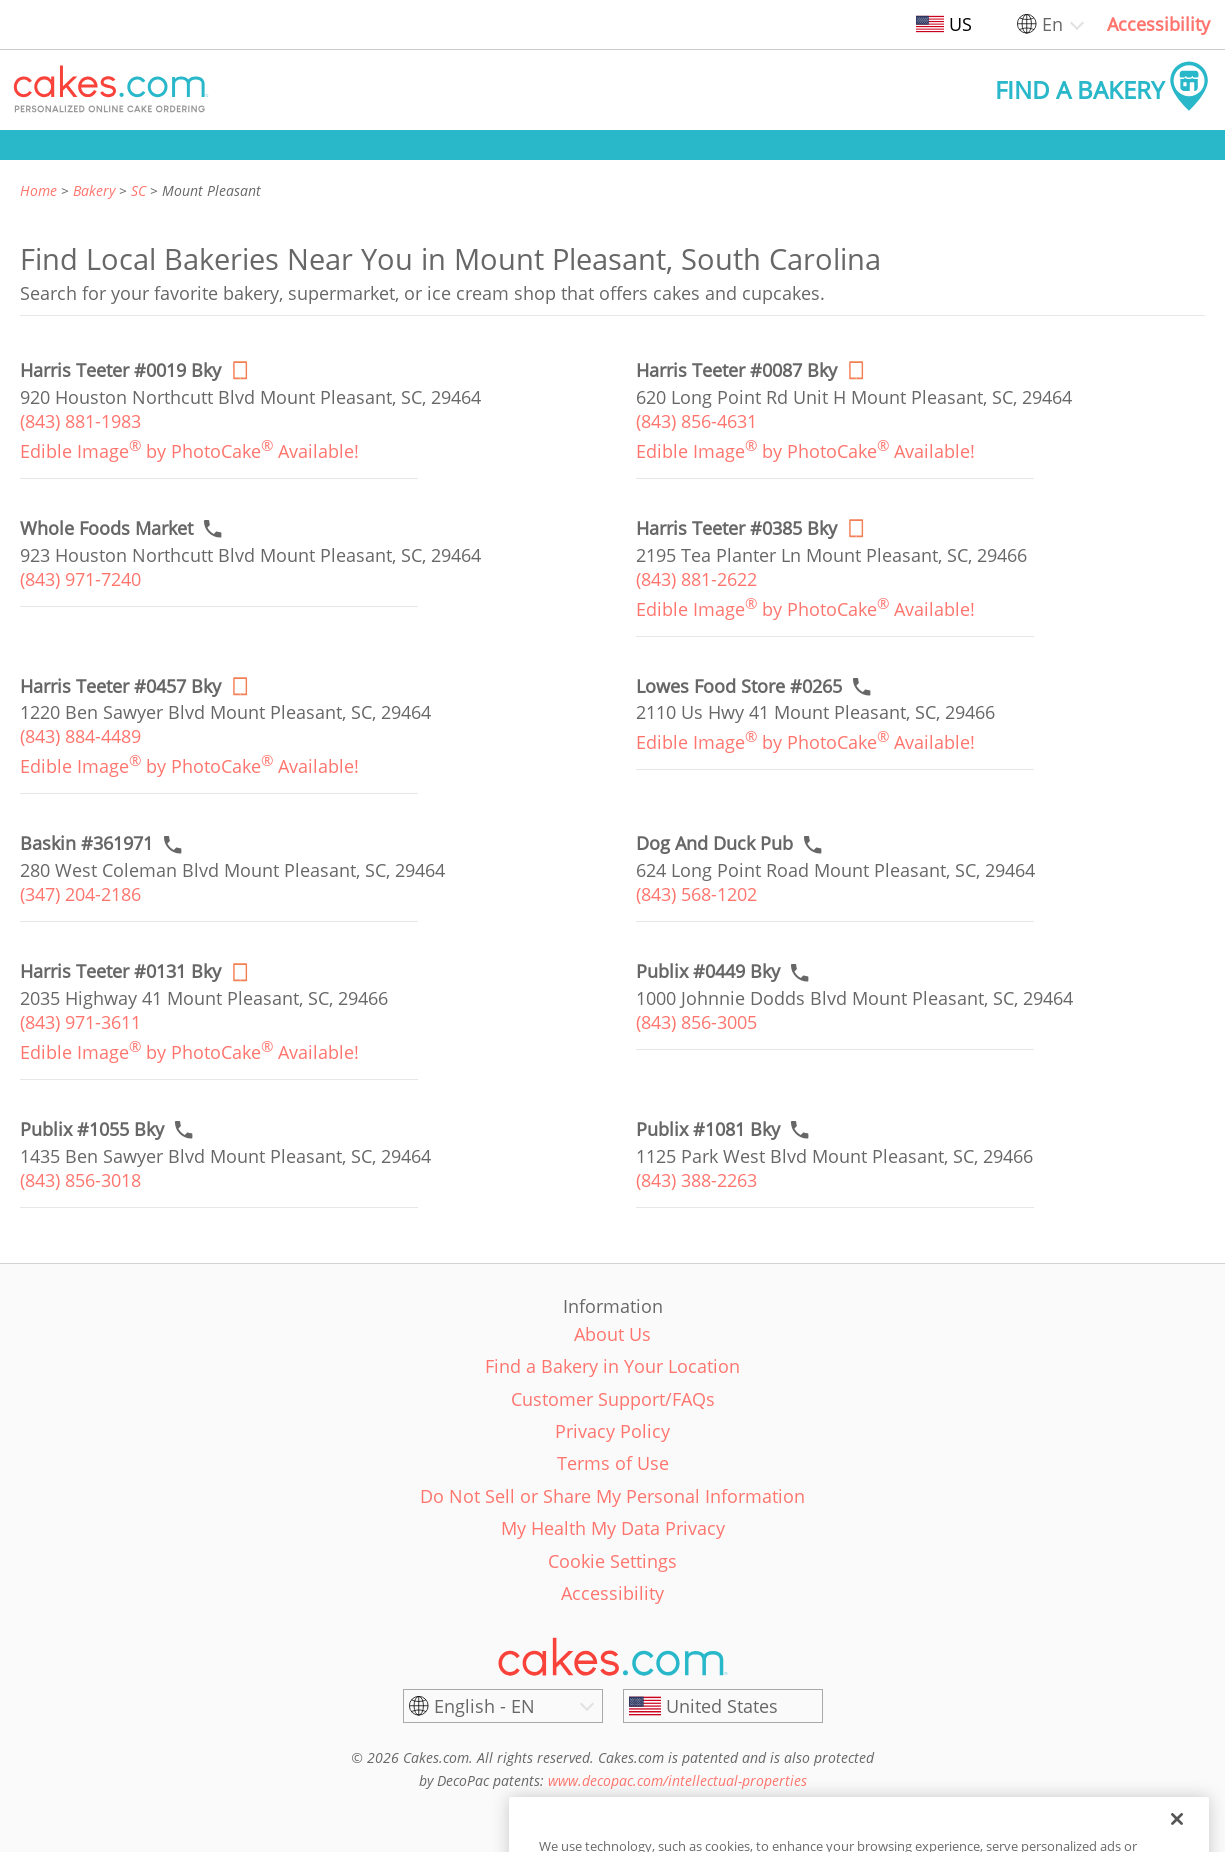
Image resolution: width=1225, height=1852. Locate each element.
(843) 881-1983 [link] (80, 421)
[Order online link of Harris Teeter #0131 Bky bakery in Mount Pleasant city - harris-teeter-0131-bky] (120, 971)
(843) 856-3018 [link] (80, 1180)
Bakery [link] (94, 190)
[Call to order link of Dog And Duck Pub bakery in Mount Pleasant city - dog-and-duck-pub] (714, 843)
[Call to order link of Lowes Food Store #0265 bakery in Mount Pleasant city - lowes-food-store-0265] (739, 686)
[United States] (723, 1706)
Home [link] (38, 190)
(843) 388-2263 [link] (696, 1180)
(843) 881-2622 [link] (696, 579)
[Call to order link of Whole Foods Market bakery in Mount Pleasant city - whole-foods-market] (106, 528)
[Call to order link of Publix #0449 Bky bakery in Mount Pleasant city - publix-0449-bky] (708, 971)
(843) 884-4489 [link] (80, 736)
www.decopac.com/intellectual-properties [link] (677, 1780)
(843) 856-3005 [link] (696, 1022)
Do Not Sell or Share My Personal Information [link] (612, 1496)
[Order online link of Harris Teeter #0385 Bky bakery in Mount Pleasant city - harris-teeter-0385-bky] (736, 528)
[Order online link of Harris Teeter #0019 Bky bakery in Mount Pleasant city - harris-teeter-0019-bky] (120, 370)
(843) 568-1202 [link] (696, 894)
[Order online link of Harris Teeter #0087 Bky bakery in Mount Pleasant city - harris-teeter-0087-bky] (736, 370)
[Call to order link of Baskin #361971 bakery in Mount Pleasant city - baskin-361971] (86, 843)
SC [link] (138, 190)
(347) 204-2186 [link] (80, 894)
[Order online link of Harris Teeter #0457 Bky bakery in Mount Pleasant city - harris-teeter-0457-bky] (120, 686)
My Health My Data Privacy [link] (613, 1528)
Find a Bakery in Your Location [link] (612, 1366)
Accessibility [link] (1158, 24)
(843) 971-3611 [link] (80, 1022)
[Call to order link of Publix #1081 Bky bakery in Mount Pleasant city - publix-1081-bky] (708, 1129)
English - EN (484, 1706)
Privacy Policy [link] (612, 1431)
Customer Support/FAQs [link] (613, 1399)
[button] (111, 90)
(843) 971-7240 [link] (80, 579)
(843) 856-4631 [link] (696, 421)
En (1052, 24)
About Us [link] (612, 1334)
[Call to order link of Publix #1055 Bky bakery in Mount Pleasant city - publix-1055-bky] (92, 1129)
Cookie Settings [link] (612, 1561)
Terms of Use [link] (613, 1463)
